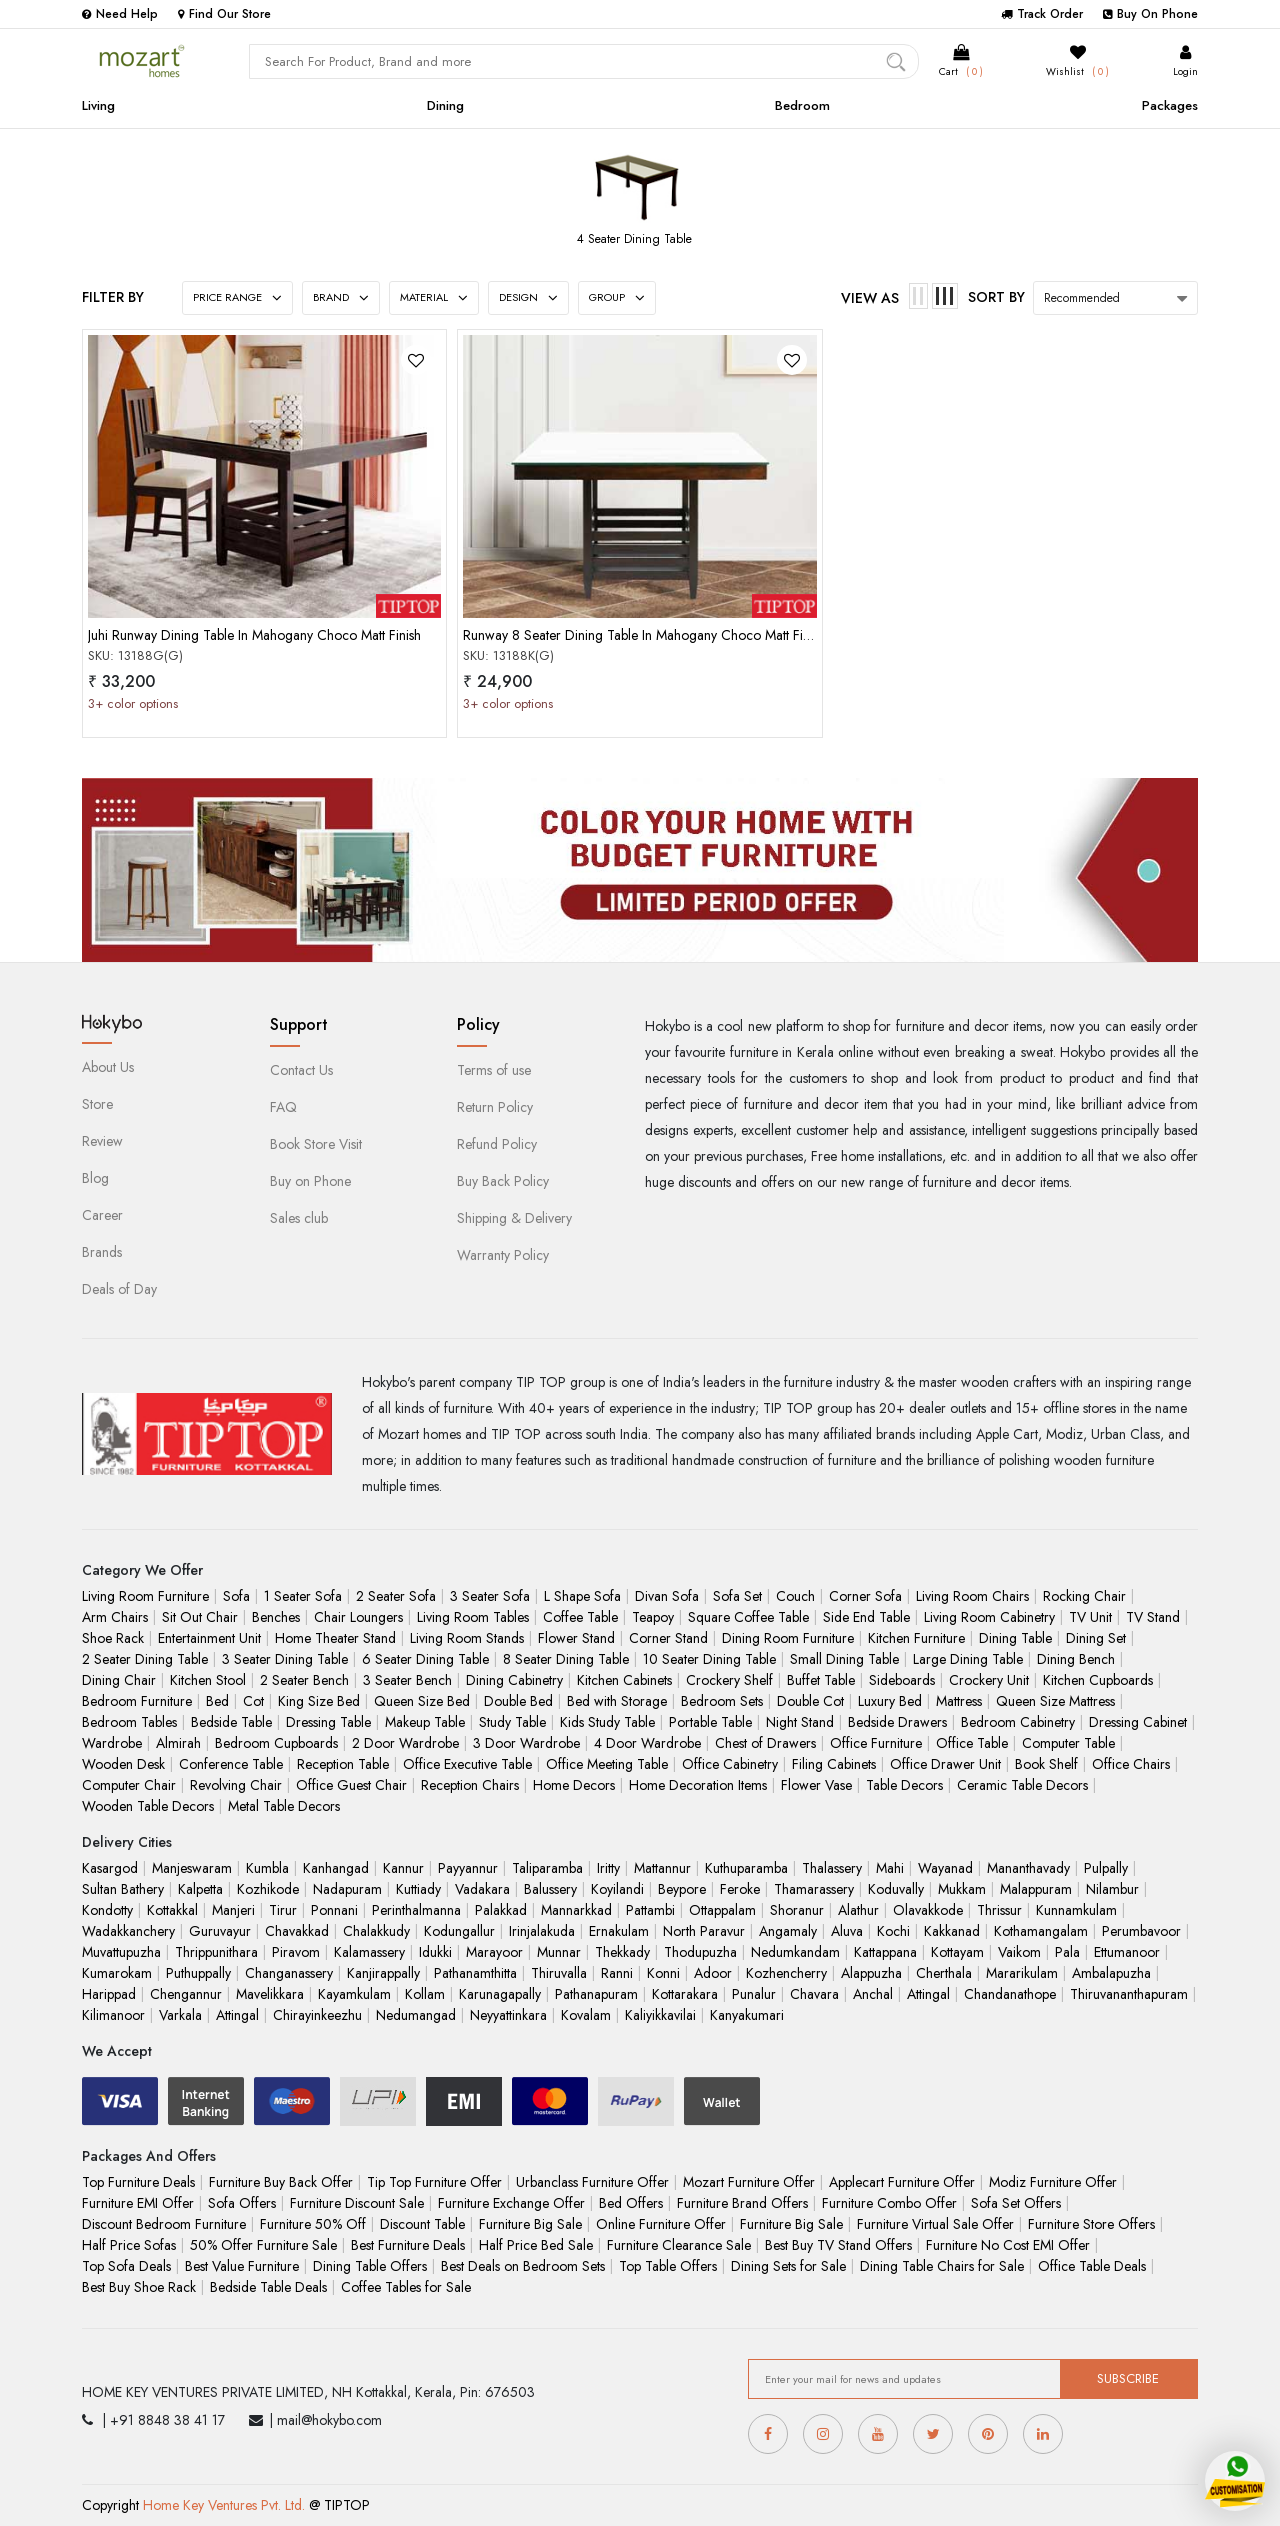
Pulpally (1106, 1868)
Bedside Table (231, 1722)
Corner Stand (668, 1638)
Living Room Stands (467, 1638)
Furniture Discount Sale (357, 2203)
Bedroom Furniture (137, 1701)
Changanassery (289, 1973)
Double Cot (810, 1701)
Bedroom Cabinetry (1018, 1722)
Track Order (1042, 14)
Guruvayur (220, 1931)
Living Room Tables (473, 1617)
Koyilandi (617, 1889)
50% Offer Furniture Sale (263, 2245)
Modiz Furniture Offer (1053, 2182)
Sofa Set (737, 1596)
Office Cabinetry (730, 1764)
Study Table (512, 1722)
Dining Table (1015, 1638)
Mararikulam (1022, 1973)
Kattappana (885, 1952)
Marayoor (494, 1952)
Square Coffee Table (748, 1617)
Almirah (178, 1743)
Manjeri (233, 1910)
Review (102, 1141)
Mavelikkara (270, 1994)
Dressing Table (328, 1722)
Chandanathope (1010, 1994)
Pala (1067, 1952)
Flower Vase (816, 1785)
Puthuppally (198, 1973)
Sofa (236, 1596)
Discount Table (422, 2224)
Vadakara (482, 1889)
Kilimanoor (113, 2015)
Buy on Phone (310, 1181)
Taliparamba (547, 1868)
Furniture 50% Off (313, 2224)
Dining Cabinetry (514, 1680)
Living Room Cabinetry (989, 1617)
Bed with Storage (617, 1701)
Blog (95, 1178)
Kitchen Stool (208, 1680)
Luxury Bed (890, 1701)
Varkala (180, 2015)
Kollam (425, 1994)
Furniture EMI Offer (138, 2203)
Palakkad (501, 1910)
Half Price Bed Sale (536, 2245)
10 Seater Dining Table (709, 1659)
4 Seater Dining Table (634, 239)
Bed (217, 1701)
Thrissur (999, 1910)
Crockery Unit (989, 1680)
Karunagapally (500, 1994)
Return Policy (495, 1107)
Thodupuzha (700, 1952)
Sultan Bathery (123, 1889)
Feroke (740, 1889)
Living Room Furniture (145, 1596)
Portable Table (710, 1722)
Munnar (559, 1952)
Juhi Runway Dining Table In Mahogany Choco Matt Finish (254, 635)
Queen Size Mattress (1055, 1701)
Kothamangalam (1041, 1931)
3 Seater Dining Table (285, 1659)
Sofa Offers (242, 2203)
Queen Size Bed (422, 1701)
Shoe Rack (113, 1638)
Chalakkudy (376, 1931)
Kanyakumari (747, 2015)
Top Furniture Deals (138, 2182)
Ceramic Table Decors (1022, 1785)
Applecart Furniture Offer (902, 2182)
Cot (253, 1701)
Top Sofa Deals (126, 2266)
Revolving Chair (236, 1785)
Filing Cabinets (834, 1764)
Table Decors (904, 1785)
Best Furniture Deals (408, 2245)
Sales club (299, 1218)
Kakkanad (952, 1931)
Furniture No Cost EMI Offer (1008, 2245)
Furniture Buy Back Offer (281, 2182)
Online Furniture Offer (661, 2224)
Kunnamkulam (1076, 1910)
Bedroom (802, 105)
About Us (108, 1067)
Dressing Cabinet (1138, 1722)
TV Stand (1153, 1617)
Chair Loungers (358, 1617)
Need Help (120, 14)
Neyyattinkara (508, 2015)
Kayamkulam (354, 1994)
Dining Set (1096, 1638)
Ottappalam (722, 1910)
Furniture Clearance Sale (679, 2245)
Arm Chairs (115, 1617)
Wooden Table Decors (148, 1806)
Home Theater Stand (335, 1638)
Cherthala (944, 1973)
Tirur (283, 1910)
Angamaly (788, 1931)
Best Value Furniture (242, 2266)
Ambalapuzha (1111, 1973)
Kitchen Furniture (916, 1638)
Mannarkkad (576, 1910)
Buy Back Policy (503, 1181)
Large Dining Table (968, 1659)
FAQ (283, 1107)
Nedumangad (416, 2015)
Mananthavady (1028, 1868)
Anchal (873, 1994)
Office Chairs (1131, 1764)
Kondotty (107, 1910)
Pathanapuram (596, 1994)
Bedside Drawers (897, 1722)
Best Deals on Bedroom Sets (523, 2266)
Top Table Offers (668, 2266)
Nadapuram (347, 1889)
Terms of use (494, 1070)
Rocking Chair (1084, 1596)
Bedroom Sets (722, 1701)
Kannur (403, 1868)
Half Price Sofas (129, 2245)
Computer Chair (129, 1785)
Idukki (435, 1952)
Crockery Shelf (729, 1680)
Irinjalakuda (542, 1931)
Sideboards (902, 1680)
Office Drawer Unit (945, 1764)
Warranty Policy (503, 1255)
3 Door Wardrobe (526, 1743)
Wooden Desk (123, 1764)
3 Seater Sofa (490, 1596)
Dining (445, 105)
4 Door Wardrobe (647, 1743)
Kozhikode (268, 1889)
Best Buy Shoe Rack (139, 2287)
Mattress (959, 1701)
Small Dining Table (844, 1659)
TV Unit (1090, 1617)
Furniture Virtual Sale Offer (935, 2224)
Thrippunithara (216, 1952)
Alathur (858, 1910)
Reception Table (343, 1764)
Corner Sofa (865, 1596)
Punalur (754, 1994)
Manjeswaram (192, 1868)
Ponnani (334, 1910)
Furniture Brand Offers (742, 2203)
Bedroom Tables (129, 1722)
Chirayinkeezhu (317, 2015)
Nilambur (1112, 1889)
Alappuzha (871, 1973)
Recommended (1082, 298)
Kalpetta (200, 1889)
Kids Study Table (607, 1722)
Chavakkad (297, 1931)
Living (98, 105)
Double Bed (518, 1701)
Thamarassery (814, 1889)
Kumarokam (117, 1973)
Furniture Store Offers (1091, 2224)
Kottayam (957, 1952)
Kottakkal (172, 1910)
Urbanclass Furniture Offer (592, 2182)
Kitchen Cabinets (624, 1680)
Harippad (109, 1994)
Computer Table (1068, 1743)
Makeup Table (425, 1722)
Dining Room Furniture (788, 1638)
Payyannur (468, 1868)
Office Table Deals (1092, 2266)
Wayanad (945, 1868)
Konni (663, 1973)
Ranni (617, 1973)
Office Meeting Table (607, 1764)
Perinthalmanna (416, 1910)
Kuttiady (418, 1889)
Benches (276, 1617)
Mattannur (662, 1868)
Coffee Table (580, 1617)
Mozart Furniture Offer (749, 2182)
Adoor (713, 1973)
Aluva (847, 1931)
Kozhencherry (786, 1973)
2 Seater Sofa (396, 1596)
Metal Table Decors (284, 1806)
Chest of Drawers (765, 1743)
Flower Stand (576, 1638)
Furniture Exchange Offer (511, 2203)
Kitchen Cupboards (1098, 1680)
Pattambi (650, 1910)
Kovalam (586, 2015)
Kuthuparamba (746, 1868)
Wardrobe (112, 1743)
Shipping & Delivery (514, 1218)
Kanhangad (336, 1868)
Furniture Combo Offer (889, 2203)
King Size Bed (319, 1701)
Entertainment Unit (209, 1638)
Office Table (972, 1743)
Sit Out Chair (200, 1617)
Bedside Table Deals (268, 2287)
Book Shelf (1046, 1764)
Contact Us (301, 1070)
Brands (102, 1252)
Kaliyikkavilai (660, 2015)
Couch (795, 1596)
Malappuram (1036, 1889)
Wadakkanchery (128, 1931)
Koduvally (896, 1889)
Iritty (608, 1868)
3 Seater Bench (407, 1680)
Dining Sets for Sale (788, 2266)
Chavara (814, 1994)
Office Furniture (876, 1743)
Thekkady (622, 1952)
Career (102, 1215)
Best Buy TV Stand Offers (838, 2245)
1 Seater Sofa (303, 1596)
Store (97, 1104)
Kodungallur (459, 1931)
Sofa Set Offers (1016, 2203)
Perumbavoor (1141, 1931)
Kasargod (110, 1868)
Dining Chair (119, 1680)
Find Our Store (224, 14)
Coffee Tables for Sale (406, 2287)
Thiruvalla (559, 1973)
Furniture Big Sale (530, 2224)
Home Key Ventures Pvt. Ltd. (224, 2505)
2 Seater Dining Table (145, 1659)
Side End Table (866, 1617)
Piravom (296, 1952)
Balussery (550, 1889)
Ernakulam (619, 1931)
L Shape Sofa (582, 1596)
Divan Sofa (667, 1596)
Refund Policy (497, 1144)
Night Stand (800, 1722)
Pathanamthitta (475, 1973)
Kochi (893, 1931)
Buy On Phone (1150, 14)
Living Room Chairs (972, 1596)
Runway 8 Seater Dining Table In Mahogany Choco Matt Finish (644, 635)
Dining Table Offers (370, 2266)
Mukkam (962, 1889)
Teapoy (653, 1617)
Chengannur (186, 1994)
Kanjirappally (383, 1973)
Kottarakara (685, 1994)
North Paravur (704, 1931)
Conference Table (231, 1764)
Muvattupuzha (121, 1952)
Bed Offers (631, 2203)
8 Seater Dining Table (566, 1659)
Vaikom (1019, 1952)
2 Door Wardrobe (405, 1743)
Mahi (890, 1868)
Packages (1170, 105)
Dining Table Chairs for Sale (942, 2266)
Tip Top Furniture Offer (434, 2182)
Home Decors (574, 1785)
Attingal (928, 1994)
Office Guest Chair (351, 1785)
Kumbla (267, 1868)
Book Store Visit (316, 1144)
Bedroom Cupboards (276, 1743)
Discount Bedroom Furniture (164, 2224)
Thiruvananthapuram (1129, 1994)
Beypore (682, 1889)
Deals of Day (119, 1289)
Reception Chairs (470, 1785)
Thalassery (832, 1868)
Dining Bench (1076, 1659)
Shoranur (797, 1910)
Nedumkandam (795, 1952)
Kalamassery (369, 1952)
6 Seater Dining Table (425, 1659)
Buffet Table (821, 1680)
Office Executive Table (467, 1764)
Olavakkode (928, 1910)
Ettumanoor (1127, 1952)
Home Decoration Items (698, 1785)
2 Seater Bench (304, 1680)
